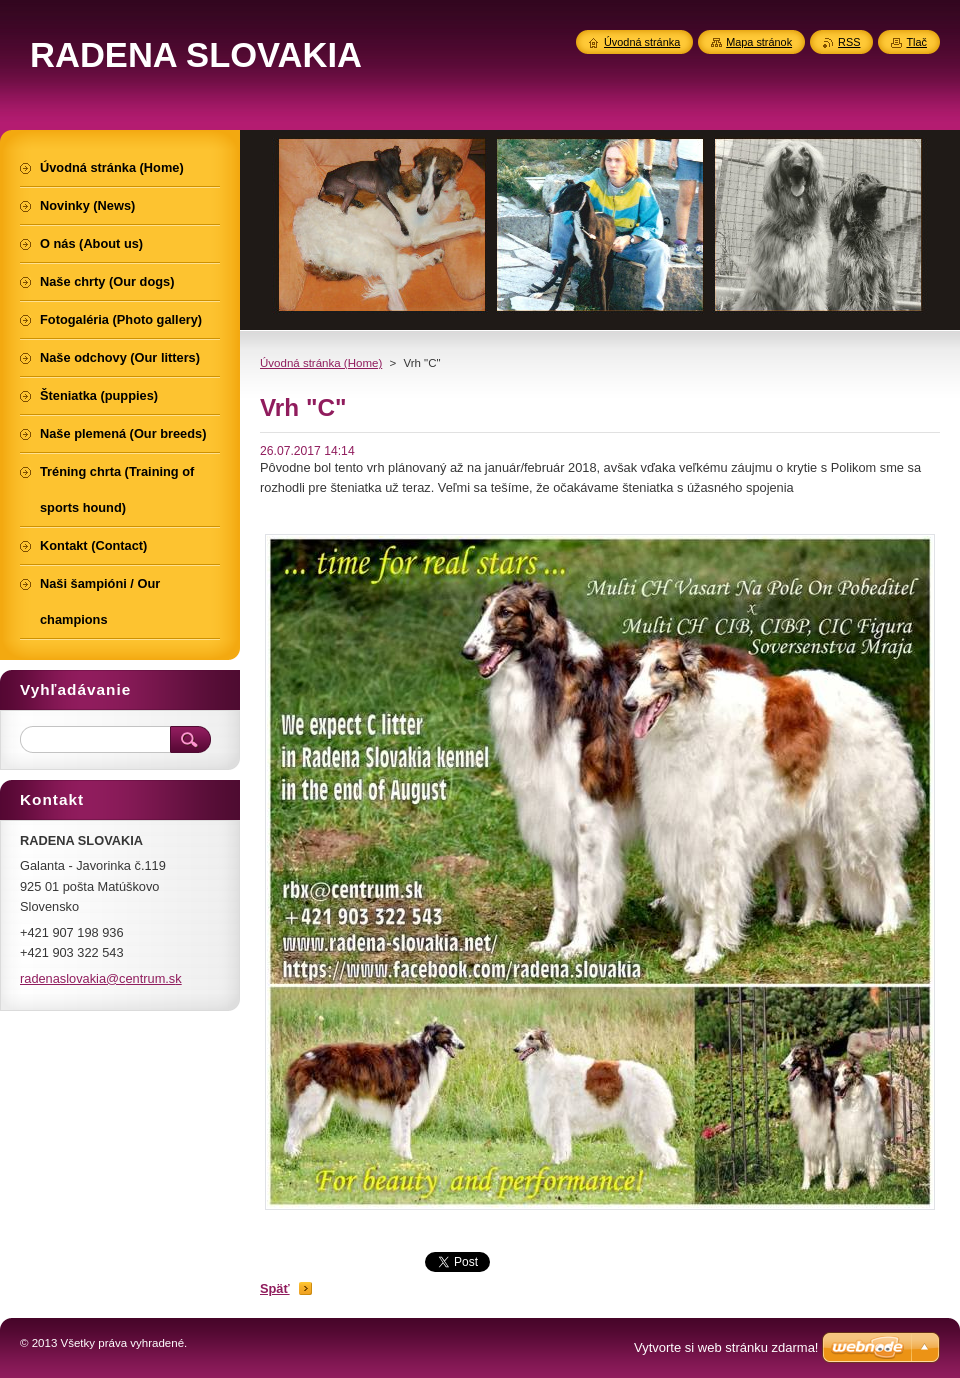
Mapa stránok (759, 42)
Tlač (916, 42)
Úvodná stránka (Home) (321, 363)
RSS (849, 42)
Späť (275, 1288)
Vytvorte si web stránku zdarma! (726, 1347)
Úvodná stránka (642, 42)
